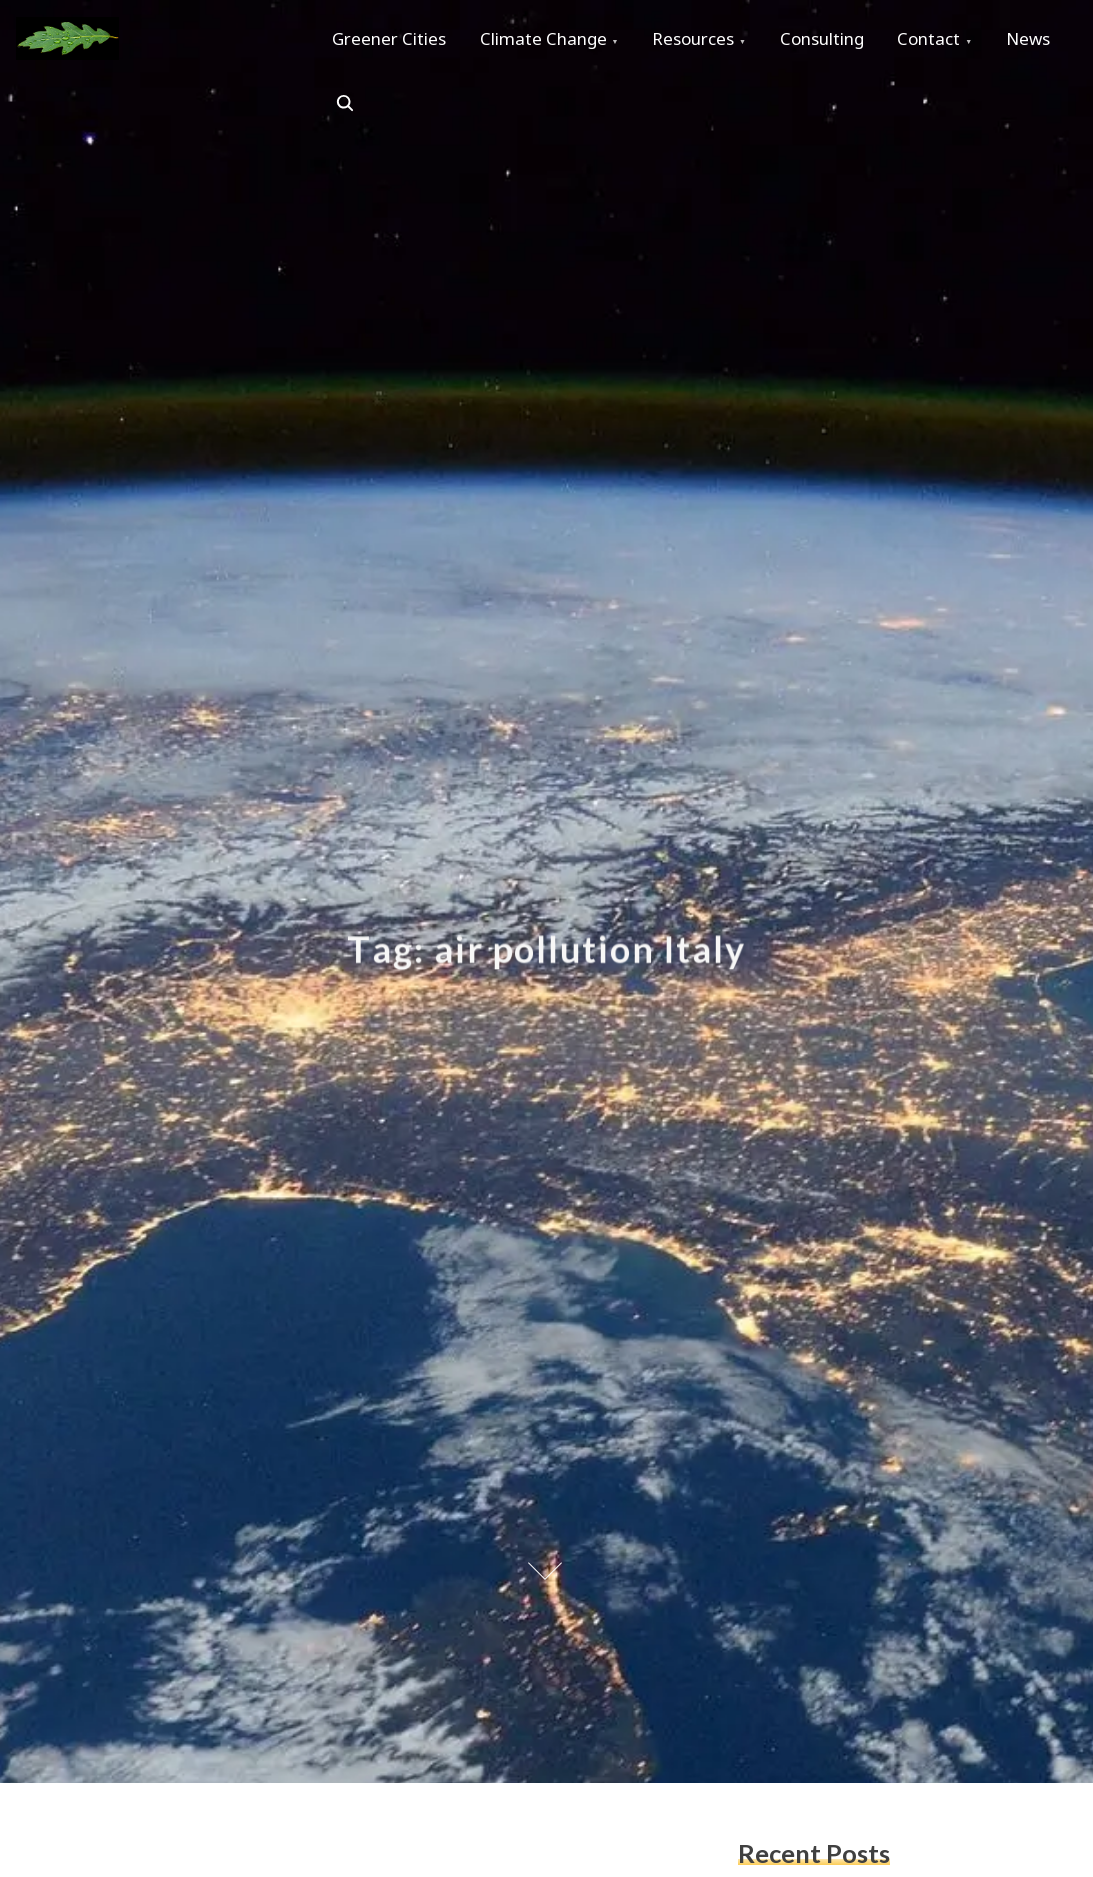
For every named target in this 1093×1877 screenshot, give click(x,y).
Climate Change (552, 41)
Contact (957, 41)
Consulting (844, 41)
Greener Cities (392, 41)
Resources (709, 41)
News (357, 110)
